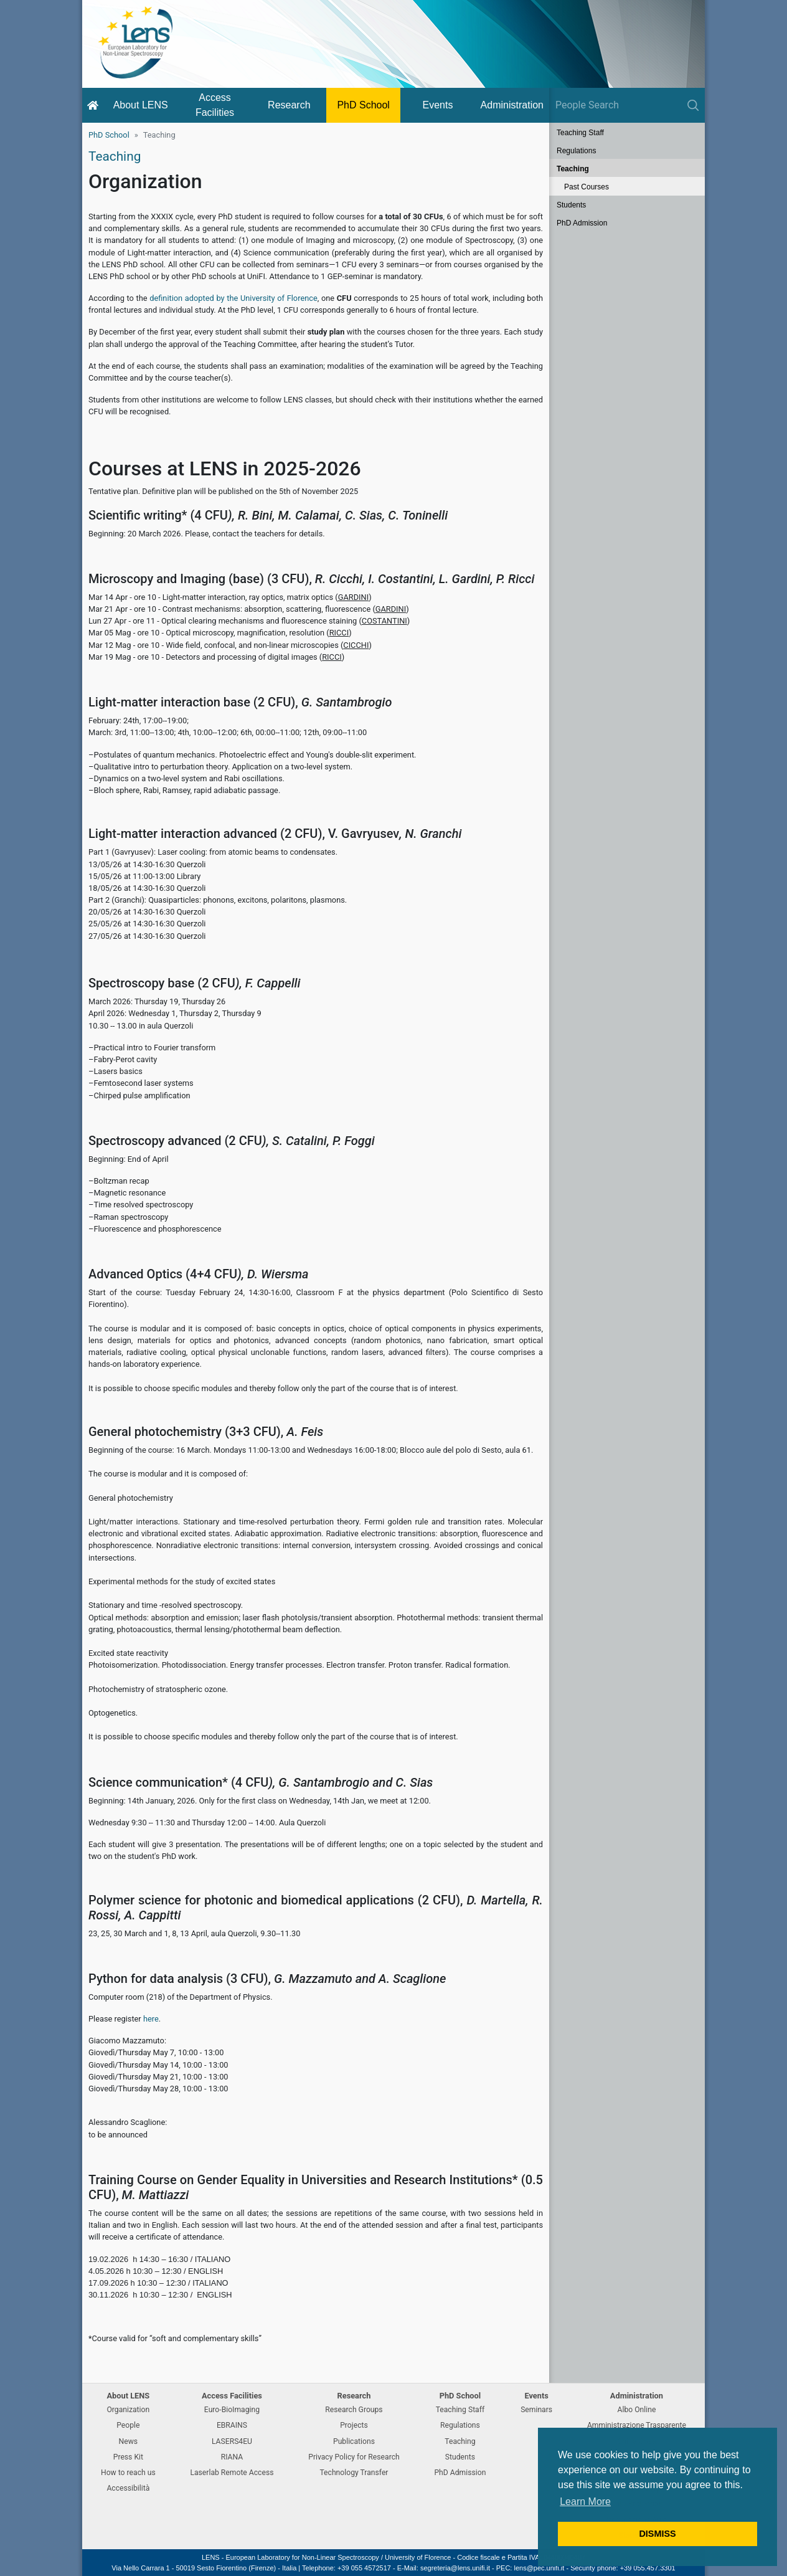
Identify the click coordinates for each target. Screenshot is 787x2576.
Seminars (536, 2409)
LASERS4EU (232, 2441)
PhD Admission (582, 223)
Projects (354, 2425)
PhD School (363, 105)
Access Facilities (215, 105)
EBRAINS (232, 2425)
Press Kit (128, 2457)
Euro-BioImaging (232, 2409)
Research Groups (353, 2409)
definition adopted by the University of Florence (233, 298)
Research (289, 105)
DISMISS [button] (657, 2534)
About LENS (140, 105)
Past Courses (586, 187)
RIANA (232, 2457)
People (127, 2425)
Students (571, 205)
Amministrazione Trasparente (636, 2425)
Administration (512, 105)
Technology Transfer (353, 2472)
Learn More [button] (585, 2501)
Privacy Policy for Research (353, 2457)
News (128, 2441)
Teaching (573, 168)
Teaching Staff (580, 132)
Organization (127, 2409)
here (151, 2018)
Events (438, 105)
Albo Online (637, 2409)
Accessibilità (127, 2488)
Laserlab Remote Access (231, 2472)
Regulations (576, 150)
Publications (354, 2441)
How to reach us (128, 2472)
